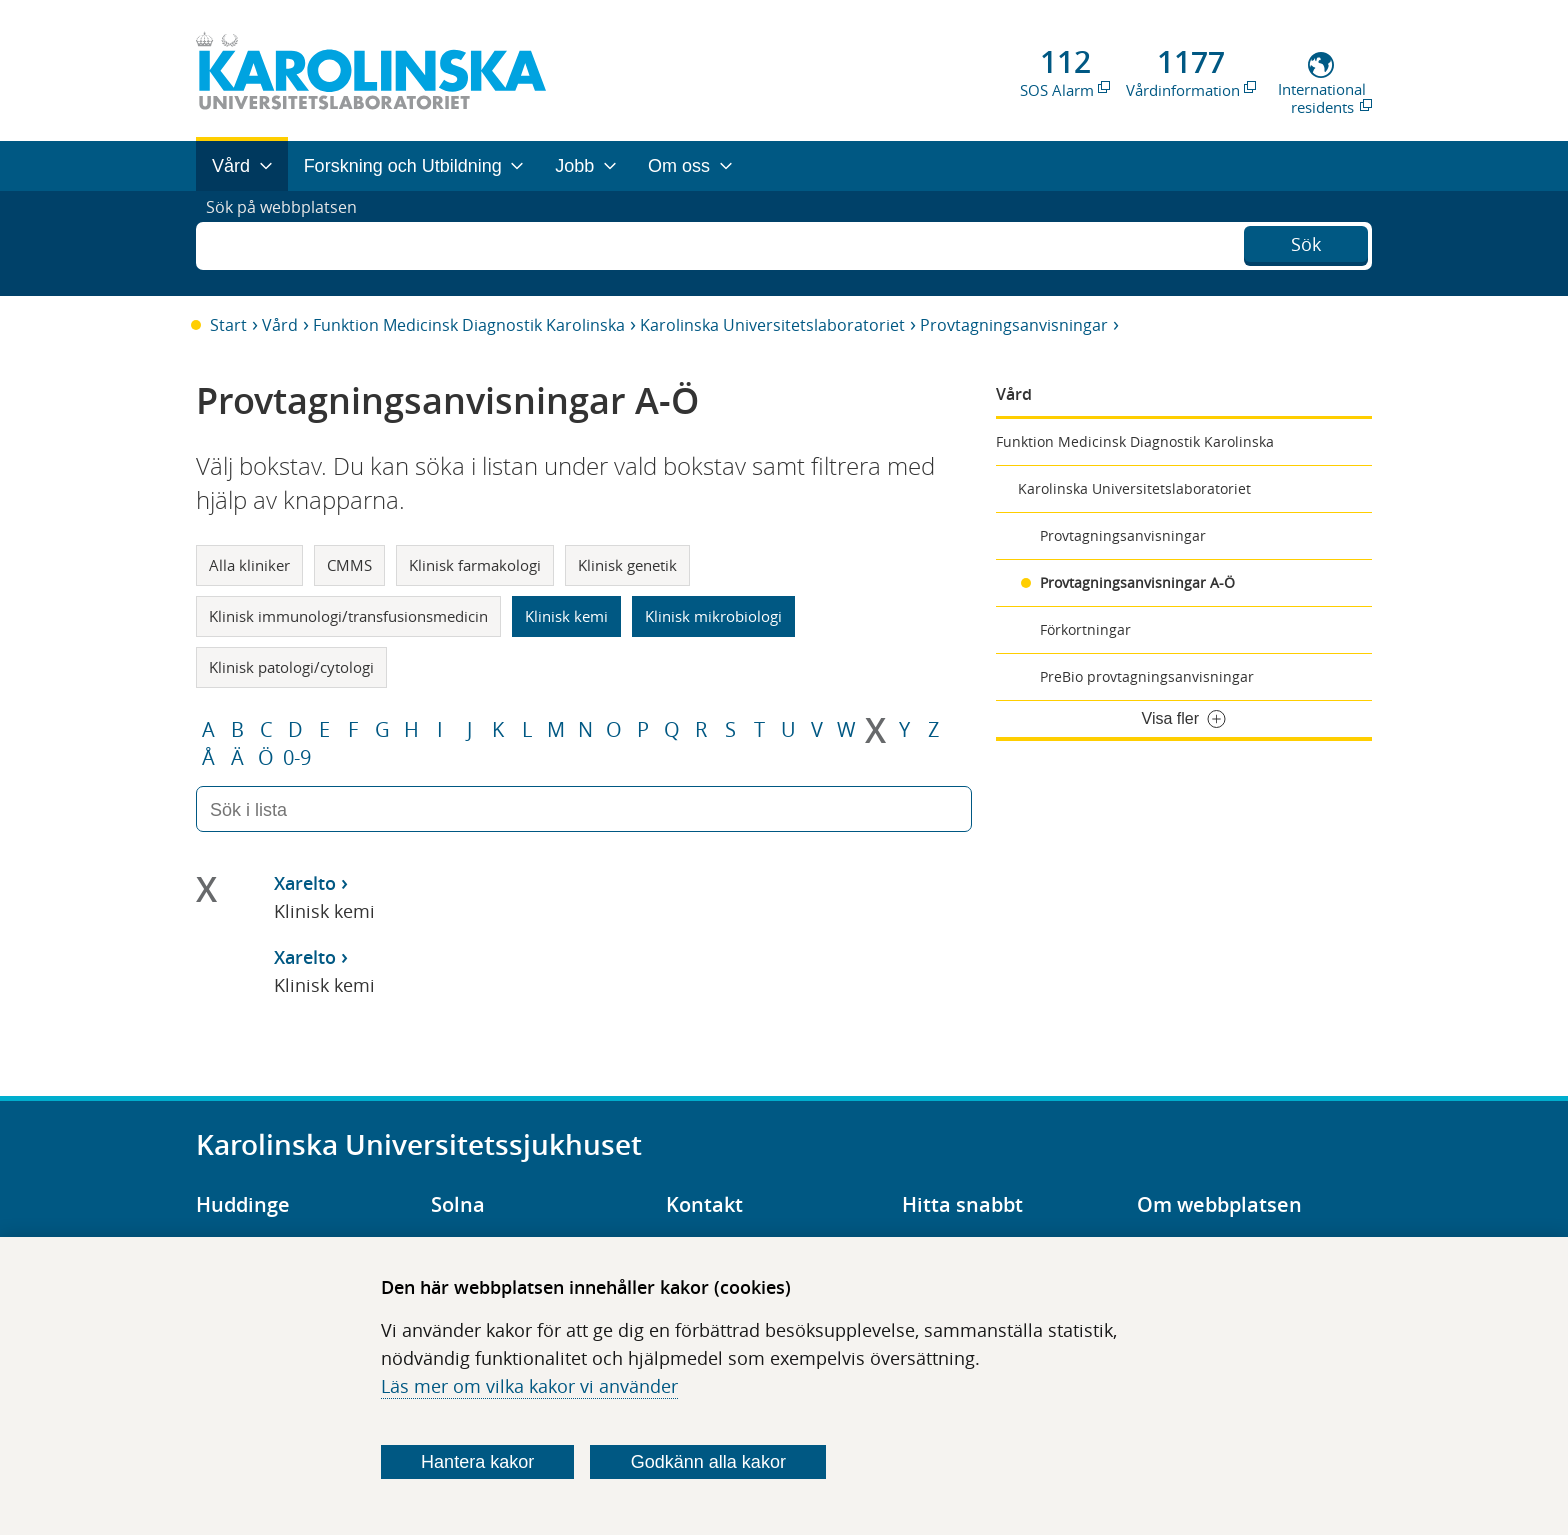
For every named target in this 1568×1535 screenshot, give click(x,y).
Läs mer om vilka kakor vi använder (529, 1386)
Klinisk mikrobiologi (713, 616)
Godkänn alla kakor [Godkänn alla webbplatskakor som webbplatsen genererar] (708, 1462)
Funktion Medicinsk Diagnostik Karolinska (469, 325)
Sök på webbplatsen (290, 243)
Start (228, 325)
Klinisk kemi (566, 616)
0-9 (297, 758)
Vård (280, 325)
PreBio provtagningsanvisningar (1147, 676)
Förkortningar (1085, 629)
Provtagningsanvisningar (1014, 325)
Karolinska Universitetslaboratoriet (772, 325)
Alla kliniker (249, 565)
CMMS (349, 565)
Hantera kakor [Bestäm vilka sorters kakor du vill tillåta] (477, 1462)
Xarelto (305, 883)
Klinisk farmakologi (475, 565)
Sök (1306, 241)
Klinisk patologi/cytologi (291, 667)
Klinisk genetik (627, 565)
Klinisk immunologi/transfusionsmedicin (348, 616)
